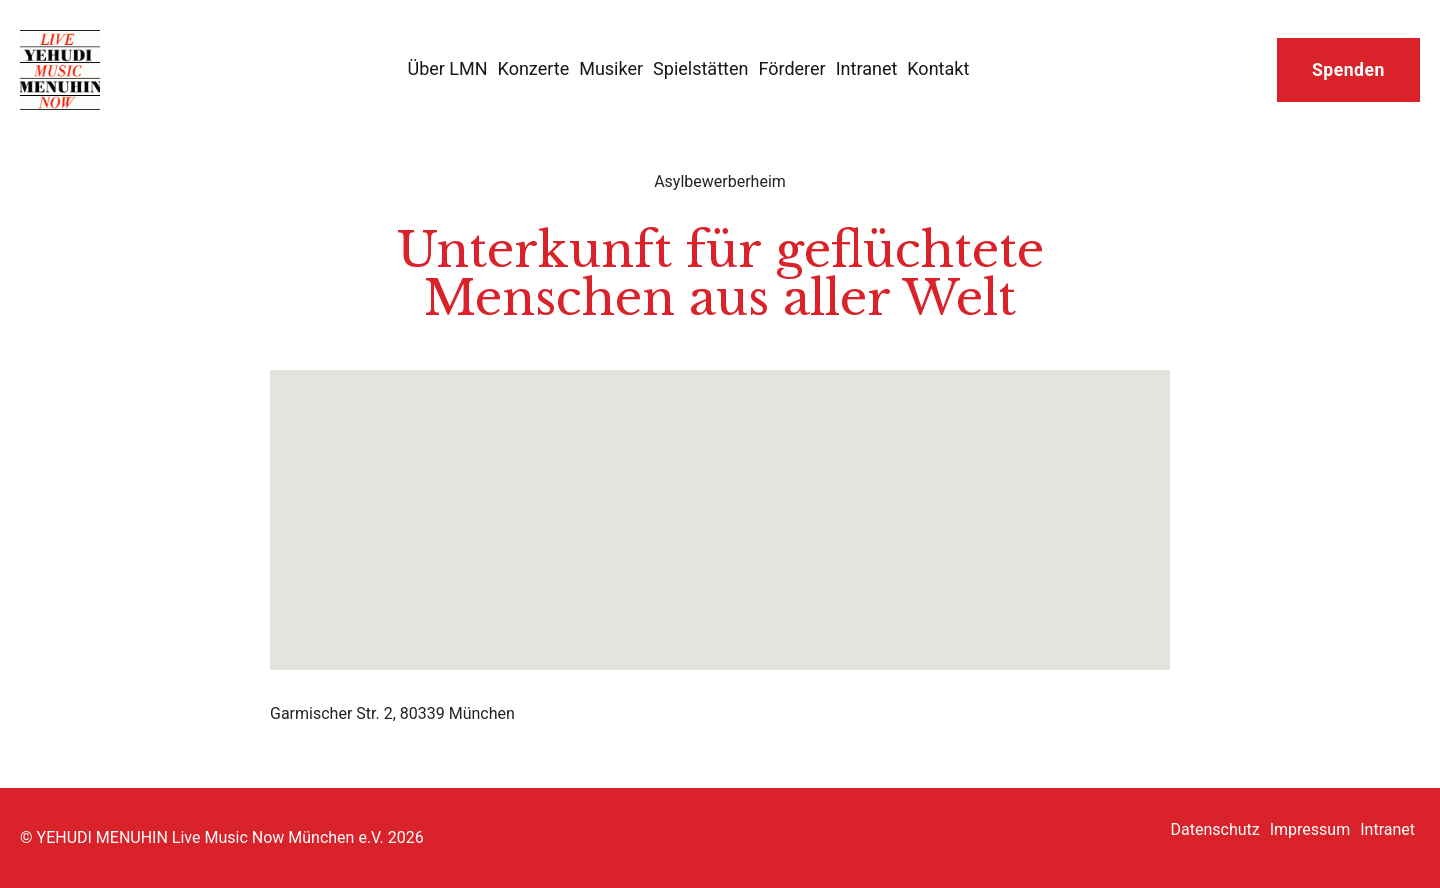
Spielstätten (700, 68)
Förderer (791, 68)
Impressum (1310, 829)
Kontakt (938, 68)
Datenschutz (1215, 829)
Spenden (1348, 70)
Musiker (611, 68)
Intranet (867, 68)
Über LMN (447, 68)
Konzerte (534, 68)
